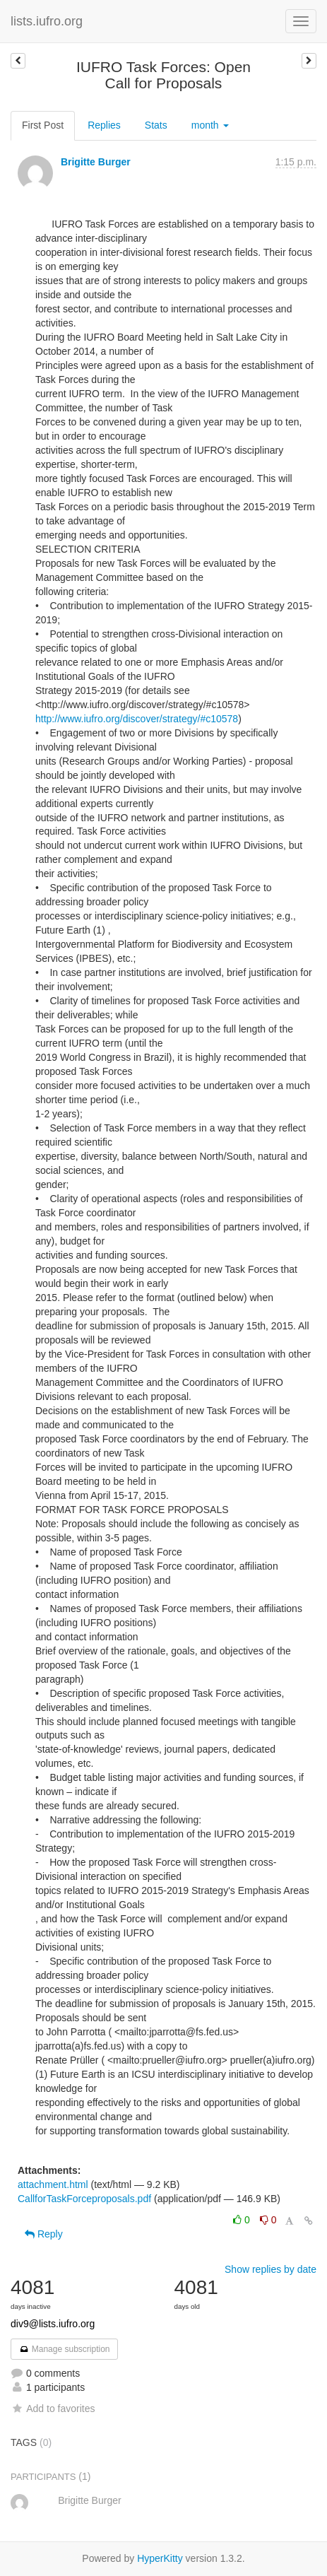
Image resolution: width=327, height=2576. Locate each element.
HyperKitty (160, 2558)
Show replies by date (270, 2269)
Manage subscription (64, 2349)
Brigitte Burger (96, 161)
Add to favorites (53, 2408)
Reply (44, 2234)
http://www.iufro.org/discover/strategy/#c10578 (136, 718)
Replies (104, 125)
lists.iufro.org (47, 21)
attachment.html (53, 2184)
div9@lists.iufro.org (53, 2323)
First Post (43, 125)
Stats (156, 125)
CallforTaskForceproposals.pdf (84, 2198)
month (210, 125)
